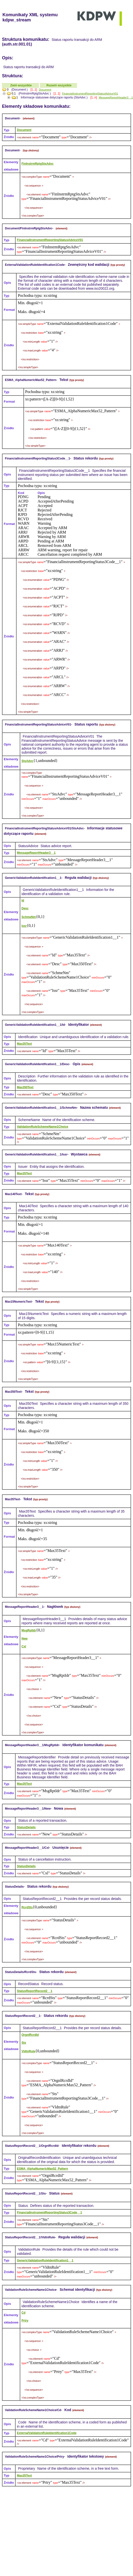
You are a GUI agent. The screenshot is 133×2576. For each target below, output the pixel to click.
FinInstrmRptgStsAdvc (37, 163)
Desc (25, 908)
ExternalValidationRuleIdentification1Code (46, 2433)
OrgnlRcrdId (30, 2035)
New (24, 1638)
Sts (23, 2042)
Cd (23, 2312)
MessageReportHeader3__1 (116, 97)
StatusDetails (26, 1827)
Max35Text (24, 1043)
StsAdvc (27, 761)
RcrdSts (27, 1907)
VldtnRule (28, 2051)
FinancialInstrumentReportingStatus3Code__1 (49, 2212)
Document (45, 89)
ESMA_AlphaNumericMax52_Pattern (42, 2168)
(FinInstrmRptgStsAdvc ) (35, 93)
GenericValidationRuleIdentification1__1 (45, 2260)
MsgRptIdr (28, 1630)
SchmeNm (28, 917)
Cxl (23, 1646)
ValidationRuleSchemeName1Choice (42, 1126)
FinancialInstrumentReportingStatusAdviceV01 (90, 93)
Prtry (24, 2320)
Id (22, 900)
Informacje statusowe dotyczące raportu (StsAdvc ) (54, 97)
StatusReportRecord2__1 (34, 1991)
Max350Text (25, 1087)
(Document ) (19, 89)
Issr (24, 926)
